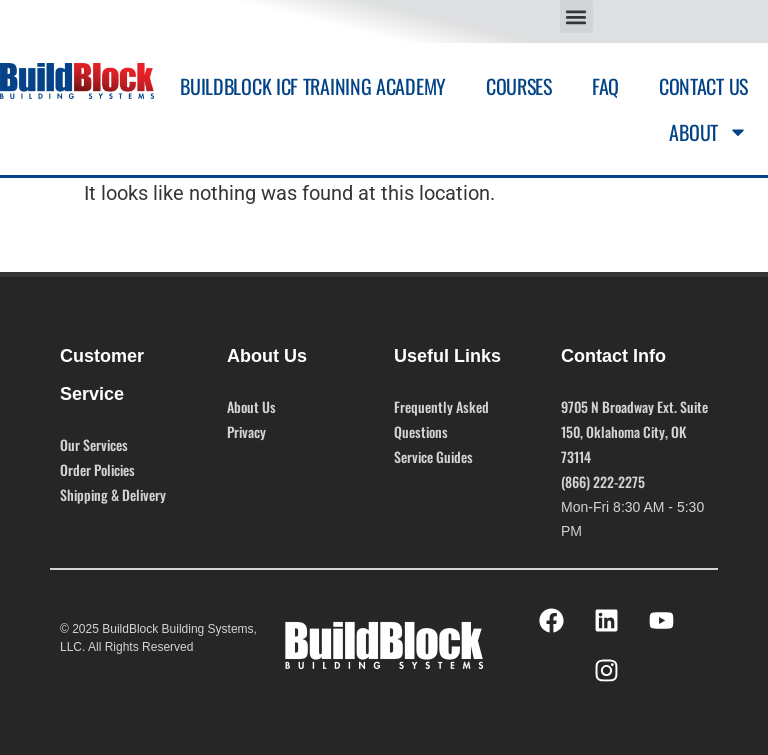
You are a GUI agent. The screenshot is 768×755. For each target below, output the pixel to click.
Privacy (246, 431)
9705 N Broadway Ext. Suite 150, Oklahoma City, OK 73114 (634, 431)
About (708, 132)
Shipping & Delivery (113, 494)
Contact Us (703, 86)
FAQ (605, 86)
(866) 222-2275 (603, 481)
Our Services (94, 444)
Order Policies (97, 469)
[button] (576, 16)
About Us (251, 406)
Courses (519, 86)
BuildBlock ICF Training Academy (313, 86)
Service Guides (433, 456)
